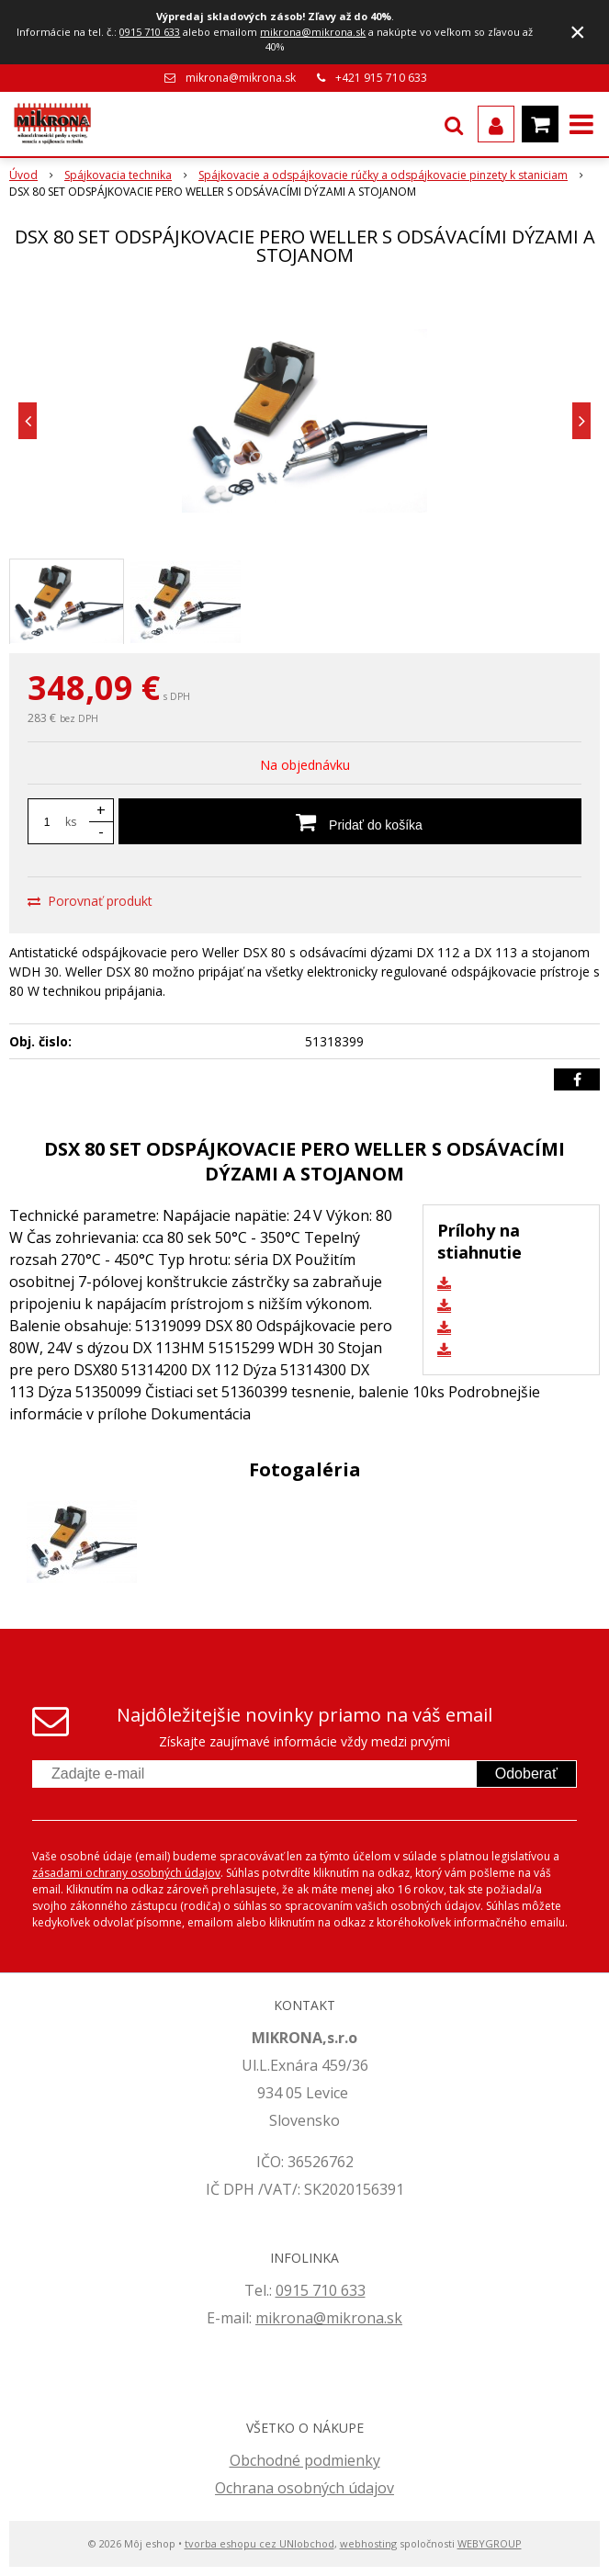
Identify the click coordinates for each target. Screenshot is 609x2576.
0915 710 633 (149, 32)
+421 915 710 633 (381, 77)
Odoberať (526, 1773)
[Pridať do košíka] (349, 821)
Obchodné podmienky (305, 2460)
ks (70, 822)
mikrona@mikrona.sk (313, 32)
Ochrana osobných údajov (304, 2488)
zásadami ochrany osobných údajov (126, 1873)
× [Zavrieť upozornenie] (578, 32)
